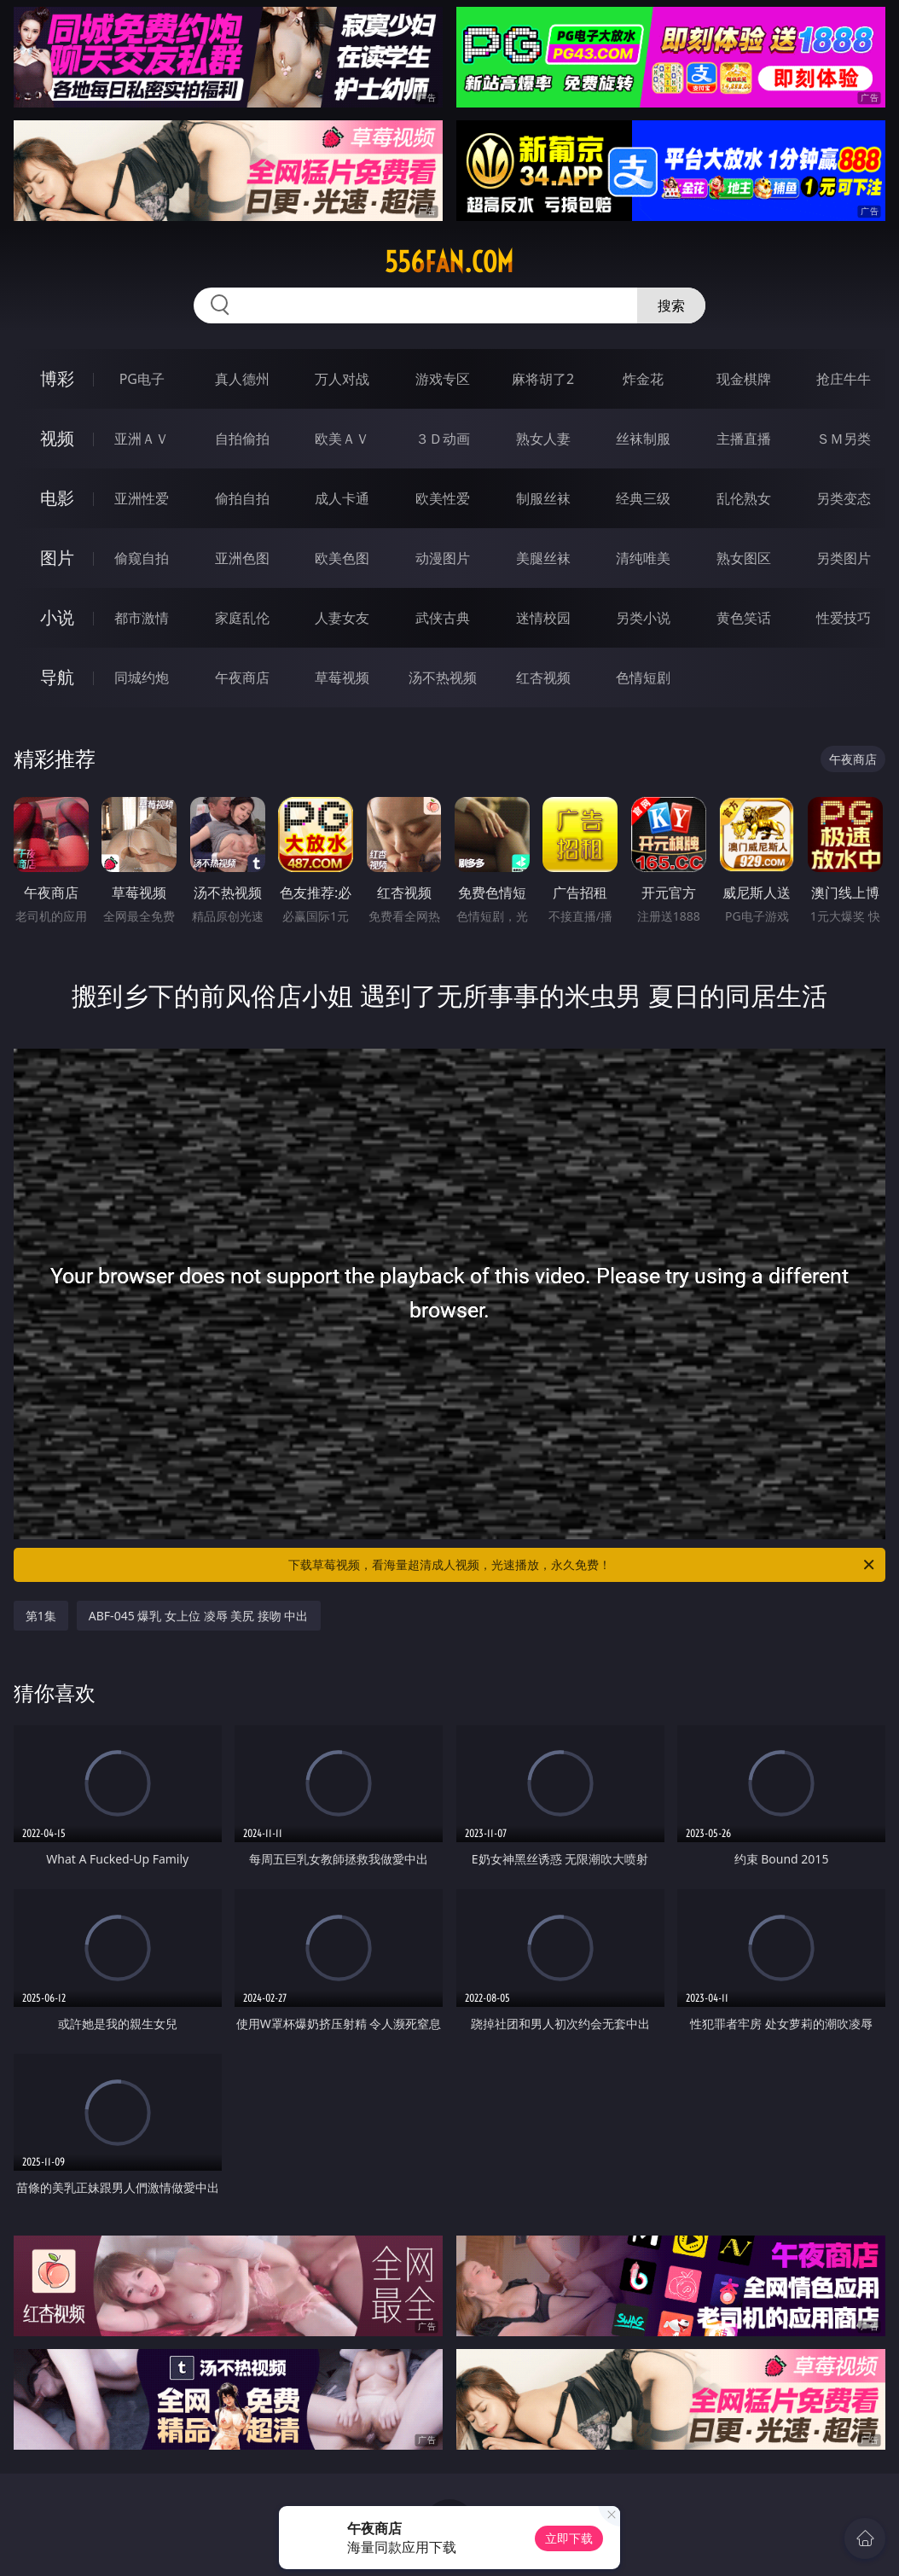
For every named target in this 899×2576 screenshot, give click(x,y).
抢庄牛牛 (843, 378)
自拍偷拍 (242, 438)
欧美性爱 (442, 498)
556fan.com (449, 262)
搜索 (671, 305)
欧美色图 (342, 558)
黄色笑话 (743, 617)
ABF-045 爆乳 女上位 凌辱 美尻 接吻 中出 (199, 1616)
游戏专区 (442, 378)
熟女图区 (743, 558)
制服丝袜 (543, 498)
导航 (57, 677)
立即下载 (569, 2538)
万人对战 (342, 378)
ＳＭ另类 (843, 438)
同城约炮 (141, 677)
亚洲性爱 (141, 498)
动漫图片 (442, 558)
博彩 (57, 378)
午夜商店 (242, 677)
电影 (57, 497)
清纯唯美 (643, 558)
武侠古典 (442, 617)
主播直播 (743, 438)
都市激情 (141, 617)
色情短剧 (643, 677)
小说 (57, 617)
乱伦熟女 (743, 498)
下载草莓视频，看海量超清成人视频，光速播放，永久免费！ (582, 1565)
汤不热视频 (443, 677)
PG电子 (142, 378)
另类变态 (843, 498)
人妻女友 (342, 617)
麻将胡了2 (543, 378)
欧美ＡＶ (342, 438)
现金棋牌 (743, 378)
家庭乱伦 (242, 617)
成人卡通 (342, 498)
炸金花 (643, 378)
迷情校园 (543, 617)
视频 (57, 438)
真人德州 (242, 378)
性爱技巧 (843, 617)
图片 (57, 557)
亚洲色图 (242, 558)
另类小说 (643, 617)
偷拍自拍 (242, 498)
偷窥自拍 (141, 558)
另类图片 (843, 558)
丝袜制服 (643, 438)
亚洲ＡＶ (141, 438)
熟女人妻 (543, 438)
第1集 (41, 1616)
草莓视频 (342, 677)
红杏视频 (543, 677)
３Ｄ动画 (442, 438)
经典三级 (643, 498)
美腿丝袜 (543, 558)
